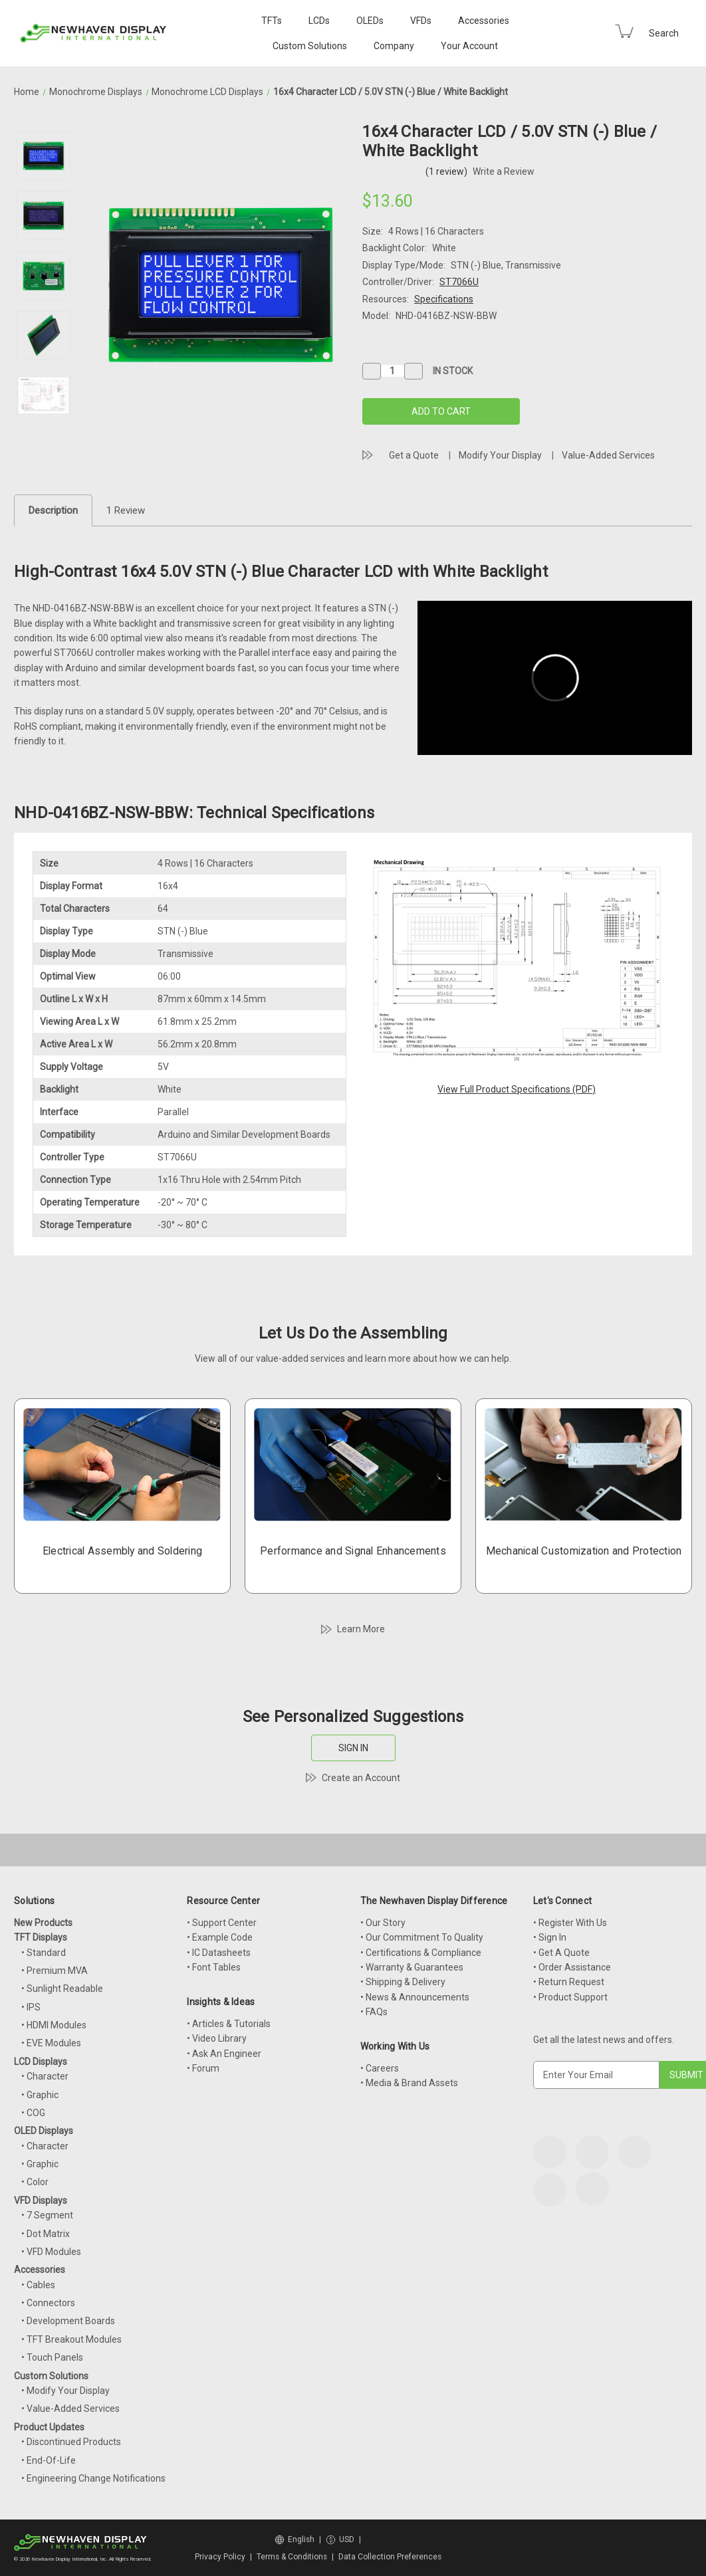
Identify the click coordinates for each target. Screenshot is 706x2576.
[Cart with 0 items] (624, 31)
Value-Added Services (608, 455)
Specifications (443, 299)
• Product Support (570, 1997)
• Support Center (222, 1922)
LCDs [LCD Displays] (319, 20)
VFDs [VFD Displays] (420, 20)
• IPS (31, 2007)
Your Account (469, 46)
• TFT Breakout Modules (71, 2339)
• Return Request (568, 1982)
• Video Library (217, 2038)
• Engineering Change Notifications (93, 2478)
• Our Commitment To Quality (421, 1937)
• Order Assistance (572, 1967)
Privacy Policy (220, 2556)
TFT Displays (40, 1937)
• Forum (203, 2068)
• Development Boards (68, 2320)
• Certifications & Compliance (420, 1952)
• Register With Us (570, 1922)
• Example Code (220, 1937)
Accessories (483, 20)
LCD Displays (40, 2061)
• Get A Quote (561, 1952)
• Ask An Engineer (224, 2053)
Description (53, 510)
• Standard (43, 1952)
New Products (43, 1922)
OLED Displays (43, 2130)
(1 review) (447, 171)
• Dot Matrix (45, 2233)
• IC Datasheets (219, 1952)
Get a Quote (414, 455)
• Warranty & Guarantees (411, 1967)
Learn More (361, 1629)
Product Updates (49, 2427)
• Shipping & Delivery (402, 1982)
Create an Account (361, 1777)
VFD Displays (40, 2200)
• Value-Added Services (70, 2408)
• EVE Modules (51, 2043)
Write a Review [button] (503, 171)
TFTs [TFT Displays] (271, 20)
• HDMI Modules (53, 2025)
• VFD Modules (51, 2251)
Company (394, 46)
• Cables (38, 2285)
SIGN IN (353, 1748)
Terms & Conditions (292, 2556)
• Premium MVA (54, 1970)
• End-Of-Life (48, 2460)
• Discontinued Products (71, 2441)
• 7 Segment (47, 2215)
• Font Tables (214, 1967)
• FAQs (374, 2011)
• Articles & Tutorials (229, 2023)
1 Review (125, 510)
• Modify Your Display (65, 2390)
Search (664, 33)
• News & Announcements (414, 1997)
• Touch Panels (52, 2357)
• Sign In (549, 1937)
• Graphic (40, 2095)
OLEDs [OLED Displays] (370, 20)
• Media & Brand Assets (409, 2083)
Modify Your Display (500, 455)
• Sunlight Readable (62, 1988)
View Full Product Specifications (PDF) (516, 1089)
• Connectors (48, 2303)
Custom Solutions (310, 46)
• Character (44, 2076)
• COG (33, 2112)
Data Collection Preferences (389, 2556)
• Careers (379, 2068)
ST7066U (459, 281)
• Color (35, 2182)
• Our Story (383, 1922)
